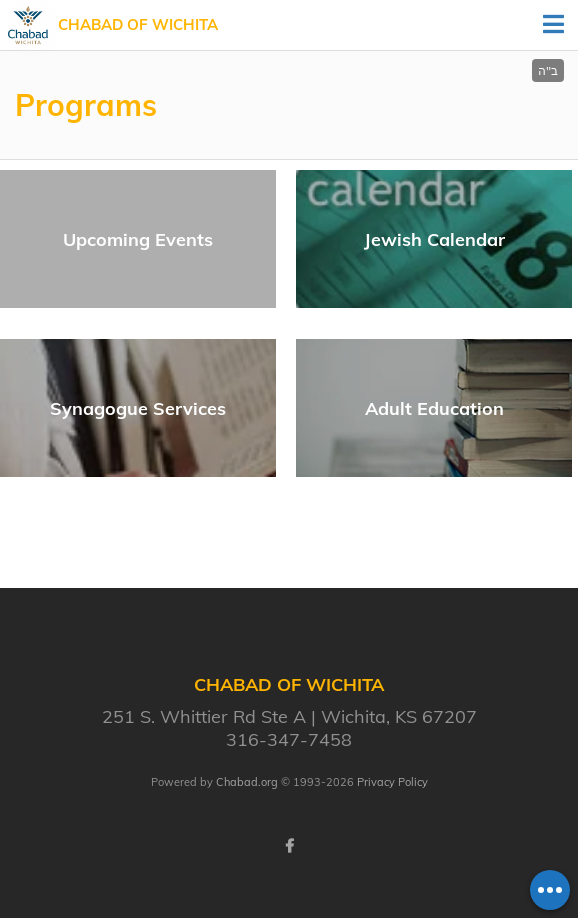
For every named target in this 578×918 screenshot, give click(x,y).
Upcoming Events (138, 239)
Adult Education (434, 408)
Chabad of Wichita (138, 24)
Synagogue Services (138, 408)
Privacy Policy (392, 782)
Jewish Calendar (434, 239)
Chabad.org (247, 782)
